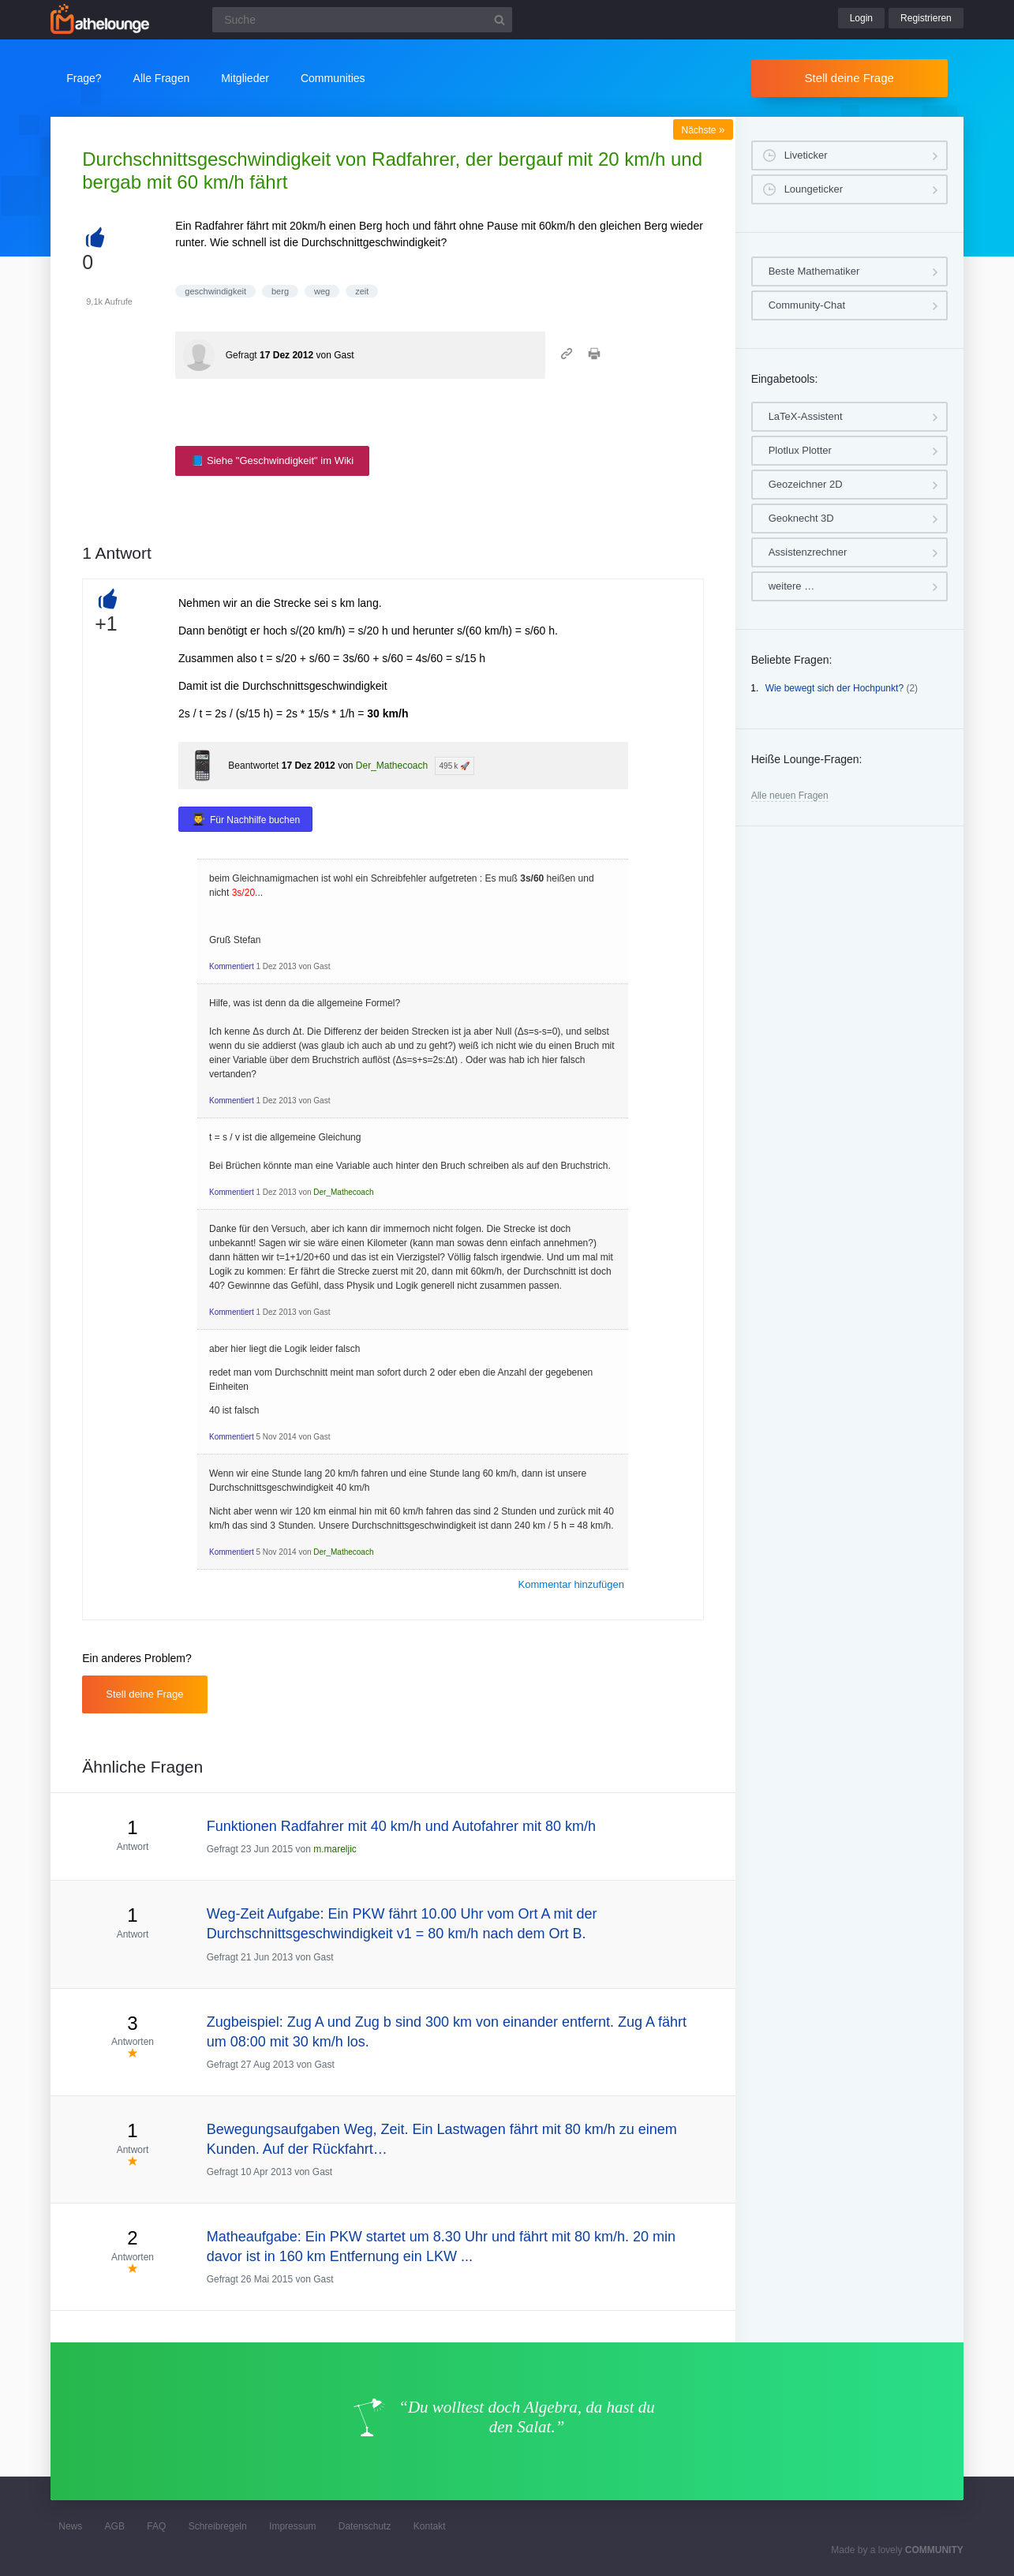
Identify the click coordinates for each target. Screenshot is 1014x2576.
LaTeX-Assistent (806, 416)
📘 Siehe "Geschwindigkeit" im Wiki (272, 460)
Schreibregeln (218, 2526)
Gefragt (241, 355)
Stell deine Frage (848, 77)
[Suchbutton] (499, 19)
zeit (362, 291)
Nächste (702, 130)
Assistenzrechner (808, 552)
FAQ (156, 2526)
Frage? (83, 78)
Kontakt (429, 2526)
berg (280, 291)
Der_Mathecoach (392, 765)
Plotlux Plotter (800, 450)
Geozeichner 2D (806, 484)
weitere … (792, 586)
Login (861, 18)
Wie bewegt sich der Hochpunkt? (834, 688)
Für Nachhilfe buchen (255, 820)
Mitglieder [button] (245, 78)
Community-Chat (807, 305)
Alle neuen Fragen (790, 795)
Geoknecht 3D (801, 518)
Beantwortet (253, 765)
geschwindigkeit (215, 291)
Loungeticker (813, 189)
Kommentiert (231, 966)
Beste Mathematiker (814, 271)
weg (322, 291)
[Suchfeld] (362, 19)
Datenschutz (365, 2526)
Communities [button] (333, 78)
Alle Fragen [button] (161, 78)
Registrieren (926, 18)
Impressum (292, 2526)
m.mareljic (335, 1849)
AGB (115, 2526)
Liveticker (806, 155)
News (70, 2526)
